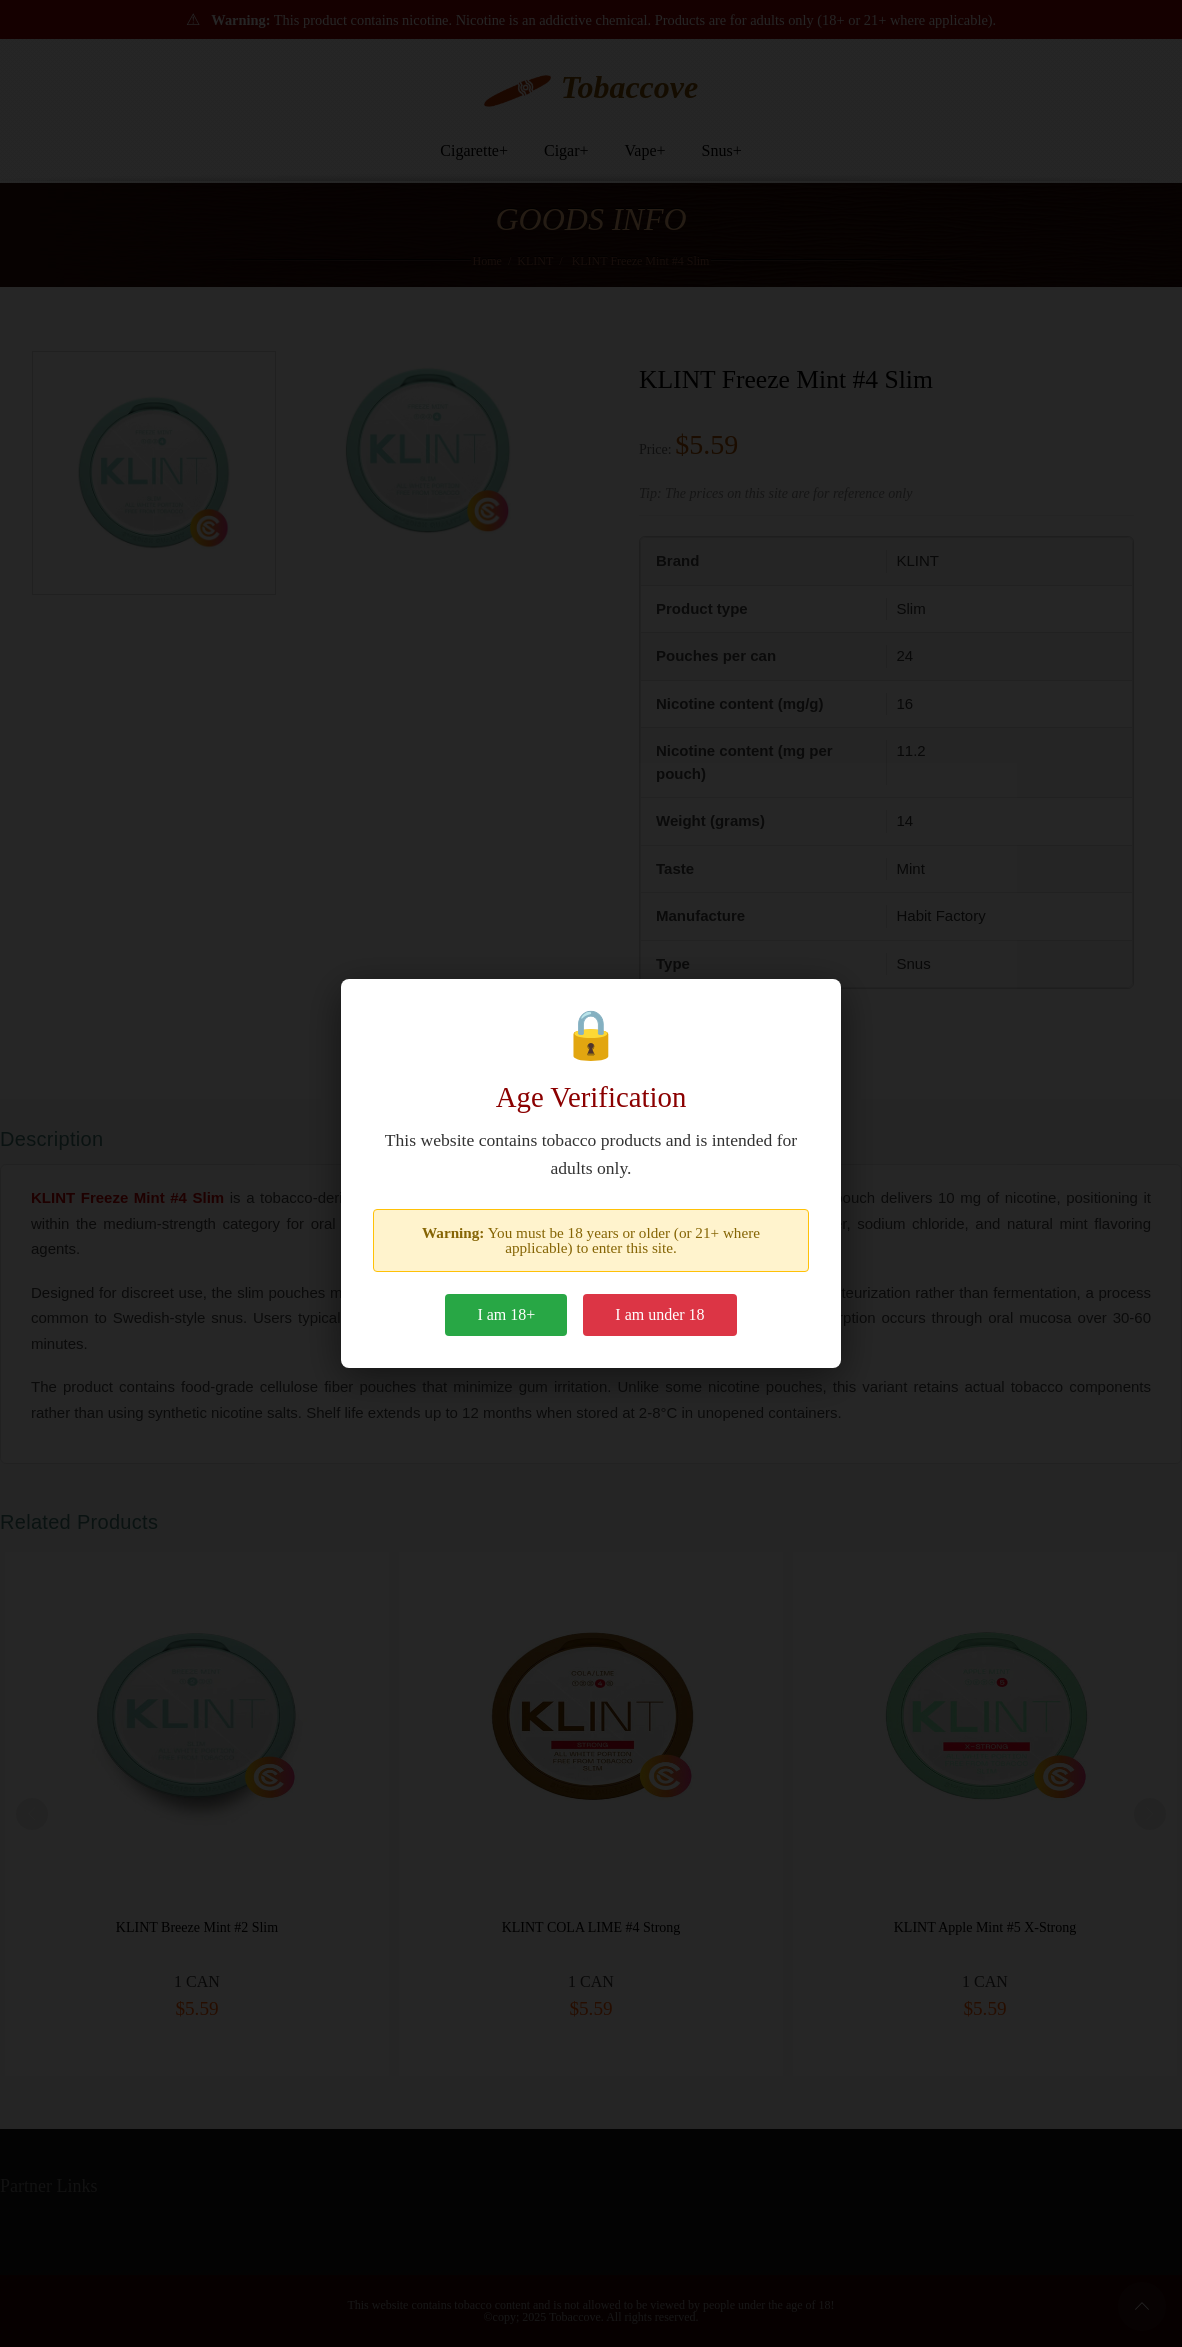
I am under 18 (659, 1314)
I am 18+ (506, 1314)
